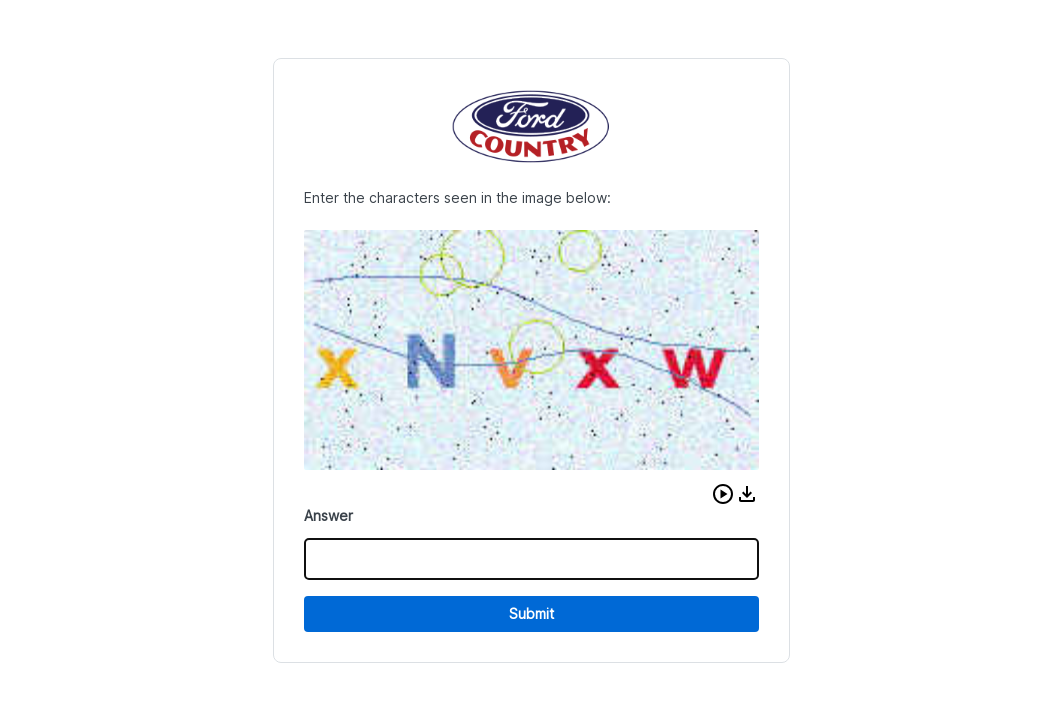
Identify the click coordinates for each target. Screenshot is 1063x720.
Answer (328, 515)
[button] (723, 494)
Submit (531, 613)
